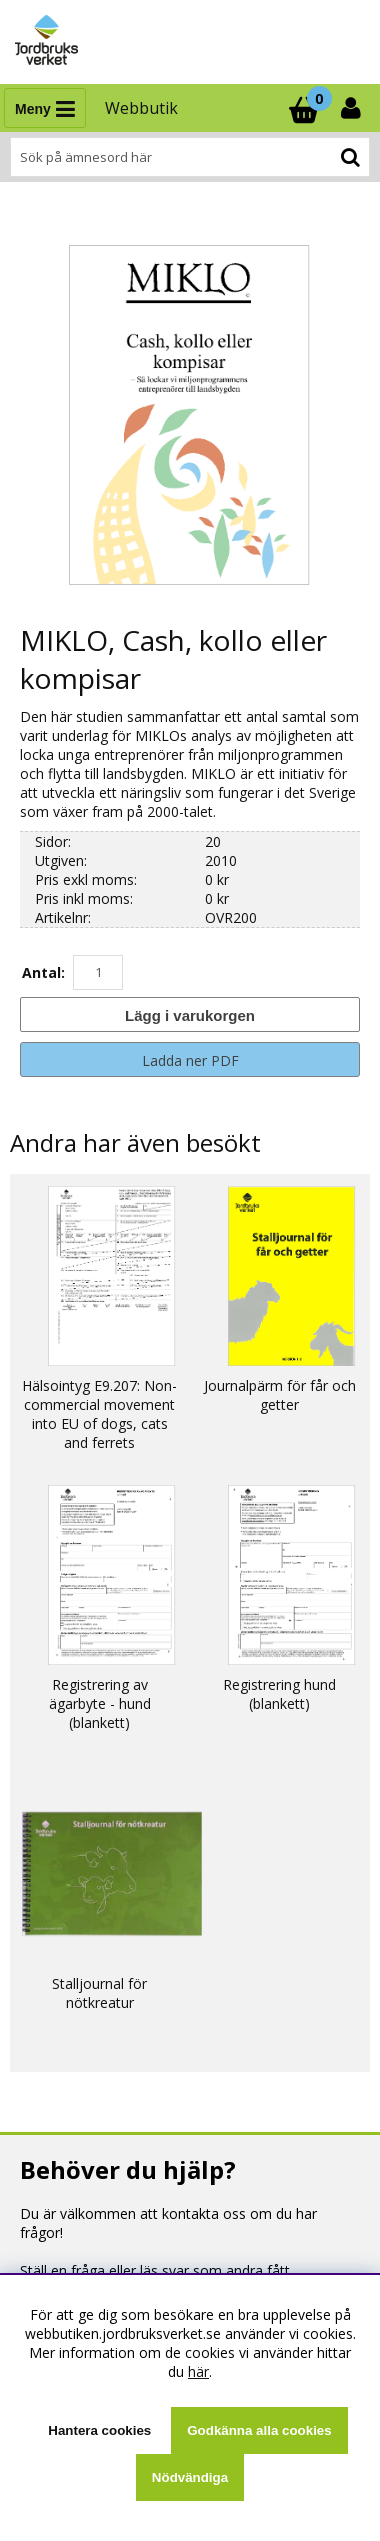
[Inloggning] (353, 108)
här (198, 2371)
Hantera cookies (99, 2430)
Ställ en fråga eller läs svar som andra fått (155, 2270)
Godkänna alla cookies (259, 2430)
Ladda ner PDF (190, 1060)
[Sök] (190, 157)
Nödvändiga (190, 2477)
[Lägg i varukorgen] (190, 1014)
